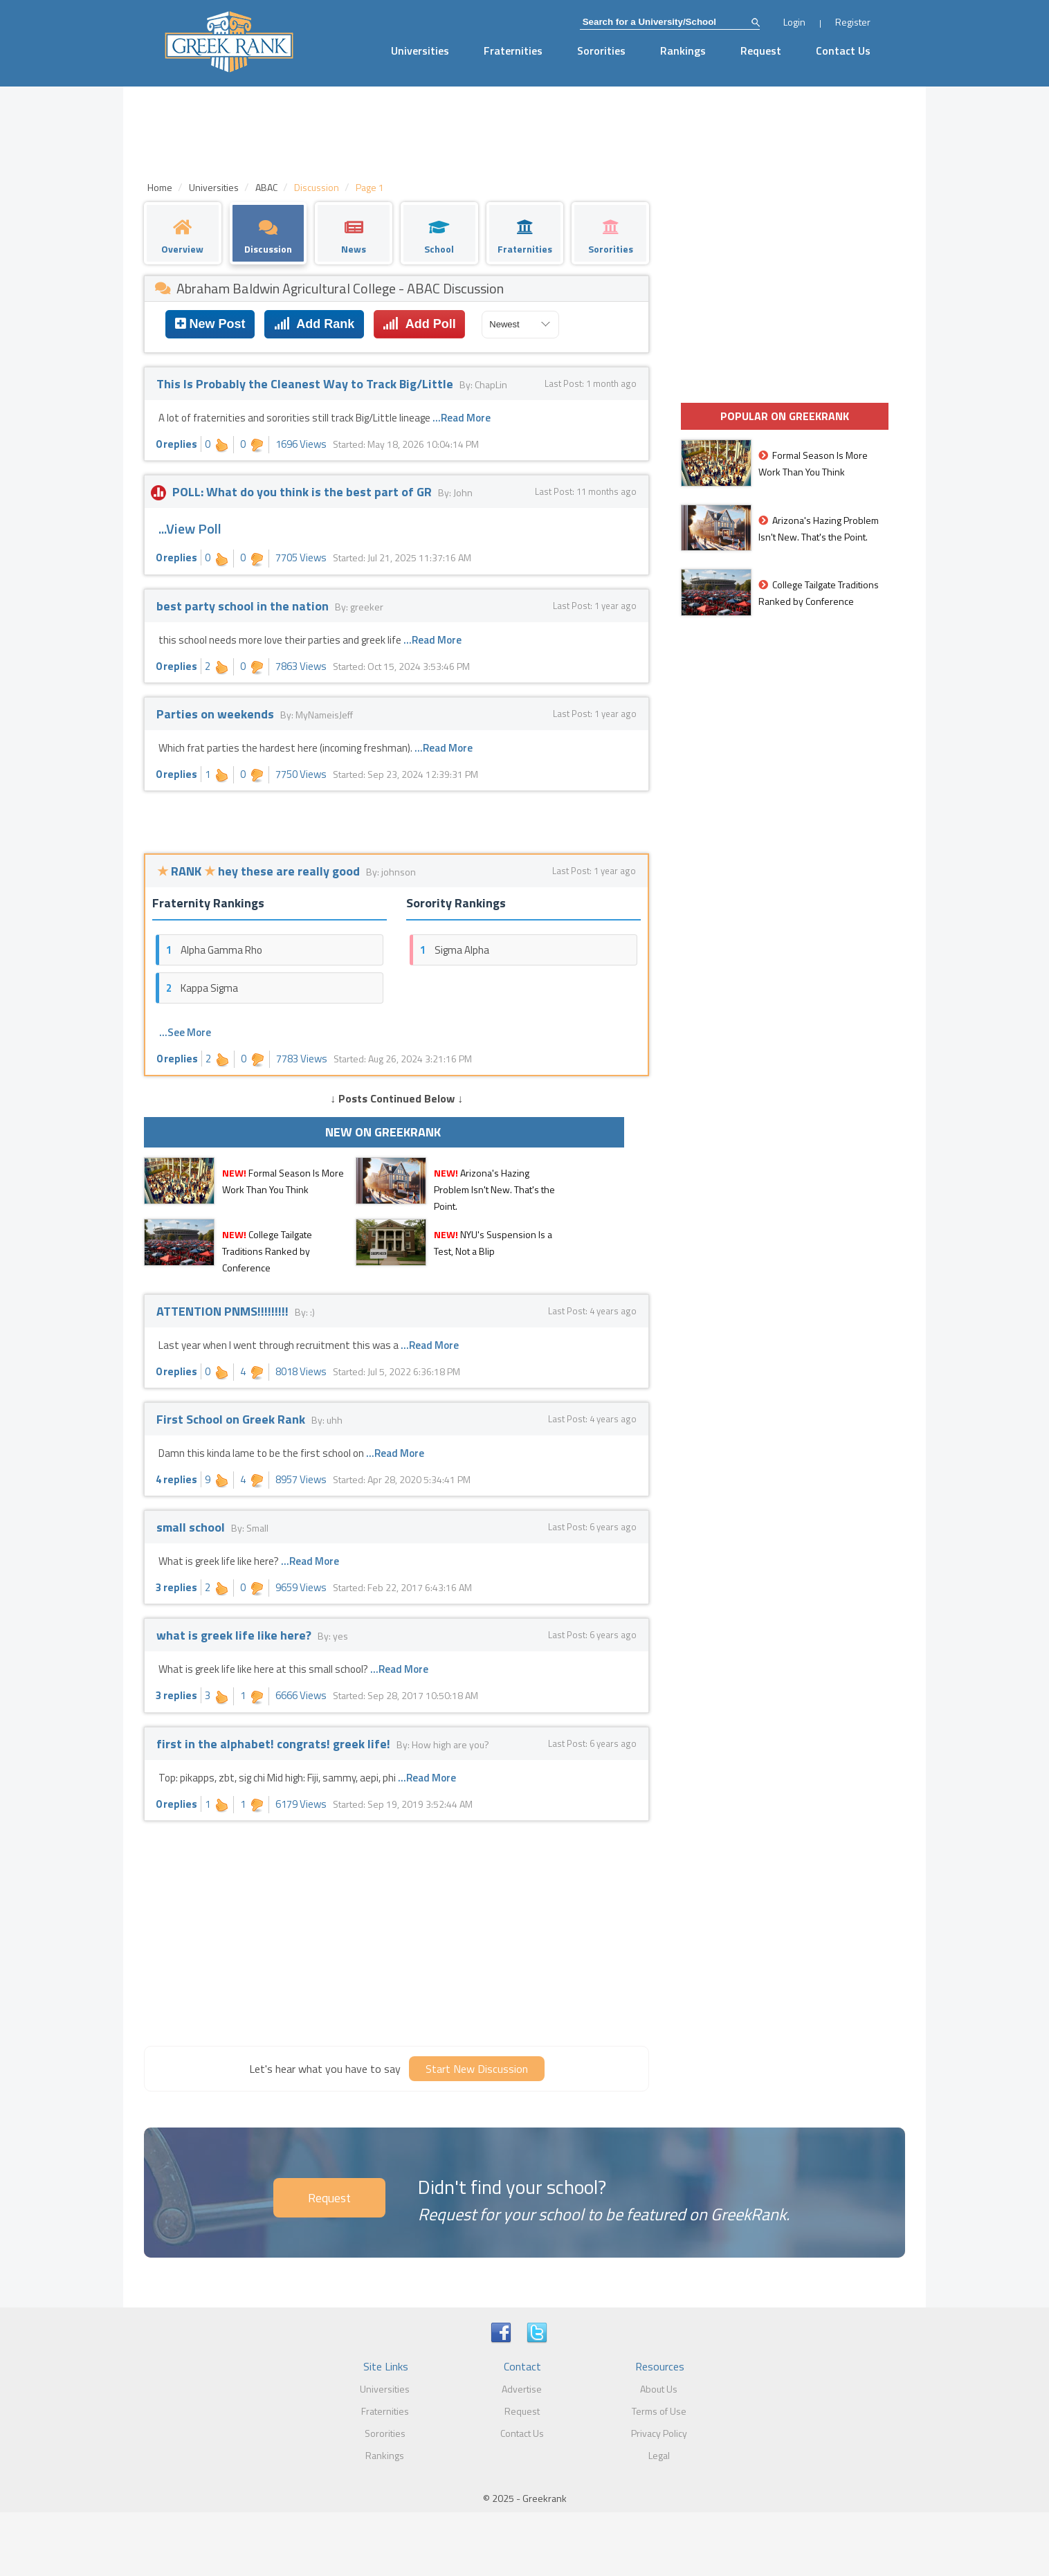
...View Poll (189, 528)
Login (794, 22)
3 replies (176, 1587)
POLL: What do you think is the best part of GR (295, 491)
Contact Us (843, 50)
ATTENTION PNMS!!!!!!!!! (223, 1311)
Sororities (601, 50)
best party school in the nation (243, 606)
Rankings (683, 50)
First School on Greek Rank (232, 1419)
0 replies (176, 444)
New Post (210, 324)
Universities (420, 50)
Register (852, 22)
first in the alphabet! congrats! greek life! (274, 1743)
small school (192, 1527)
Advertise (522, 2389)
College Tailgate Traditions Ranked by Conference (267, 1251)
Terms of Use (659, 2411)
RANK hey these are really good (260, 871)
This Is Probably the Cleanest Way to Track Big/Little (306, 383)
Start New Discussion (477, 2068)
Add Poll (419, 324)
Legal (659, 2455)
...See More (185, 1032)
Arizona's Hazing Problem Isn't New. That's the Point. (494, 1189)
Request (760, 50)
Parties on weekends (216, 714)
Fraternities (513, 50)
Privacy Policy (659, 2433)
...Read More (461, 418)
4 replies (176, 1479)
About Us (658, 2389)
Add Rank (314, 324)
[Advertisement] (396, 1932)
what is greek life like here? (235, 1635)
